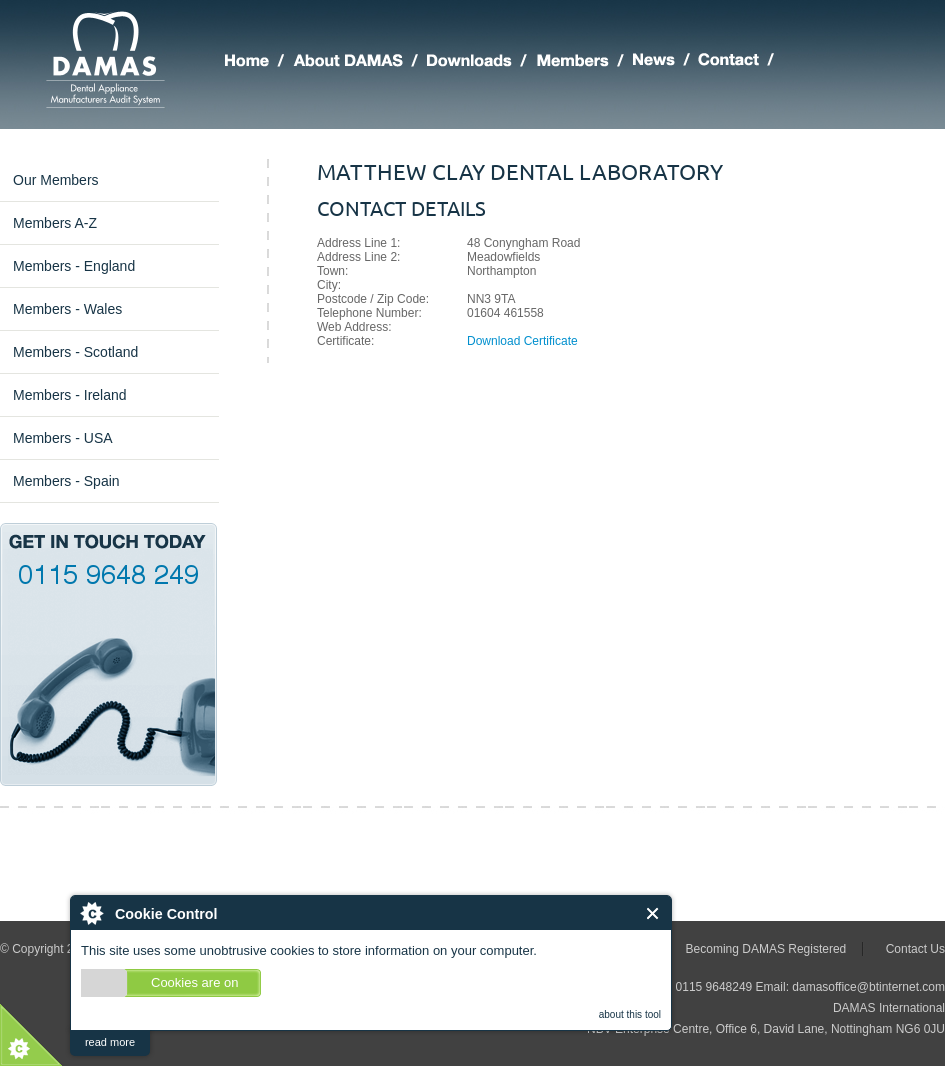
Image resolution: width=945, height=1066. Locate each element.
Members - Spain (66, 481)
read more (110, 1042)
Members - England (74, 266)
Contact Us (915, 949)
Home (259, 63)
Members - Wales (67, 309)
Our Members (56, 180)
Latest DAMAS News (665, 63)
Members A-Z (55, 223)
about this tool (630, 1014)
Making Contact (740, 63)
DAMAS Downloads (481, 63)
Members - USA (63, 438)
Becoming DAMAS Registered (766, 949)
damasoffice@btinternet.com (868, 987)
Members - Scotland (75, 352)
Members (584, 63)
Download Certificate (522, 341)
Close (653, 913)
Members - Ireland (70, 395)
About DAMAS (360, 63)
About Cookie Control (91, 913)
